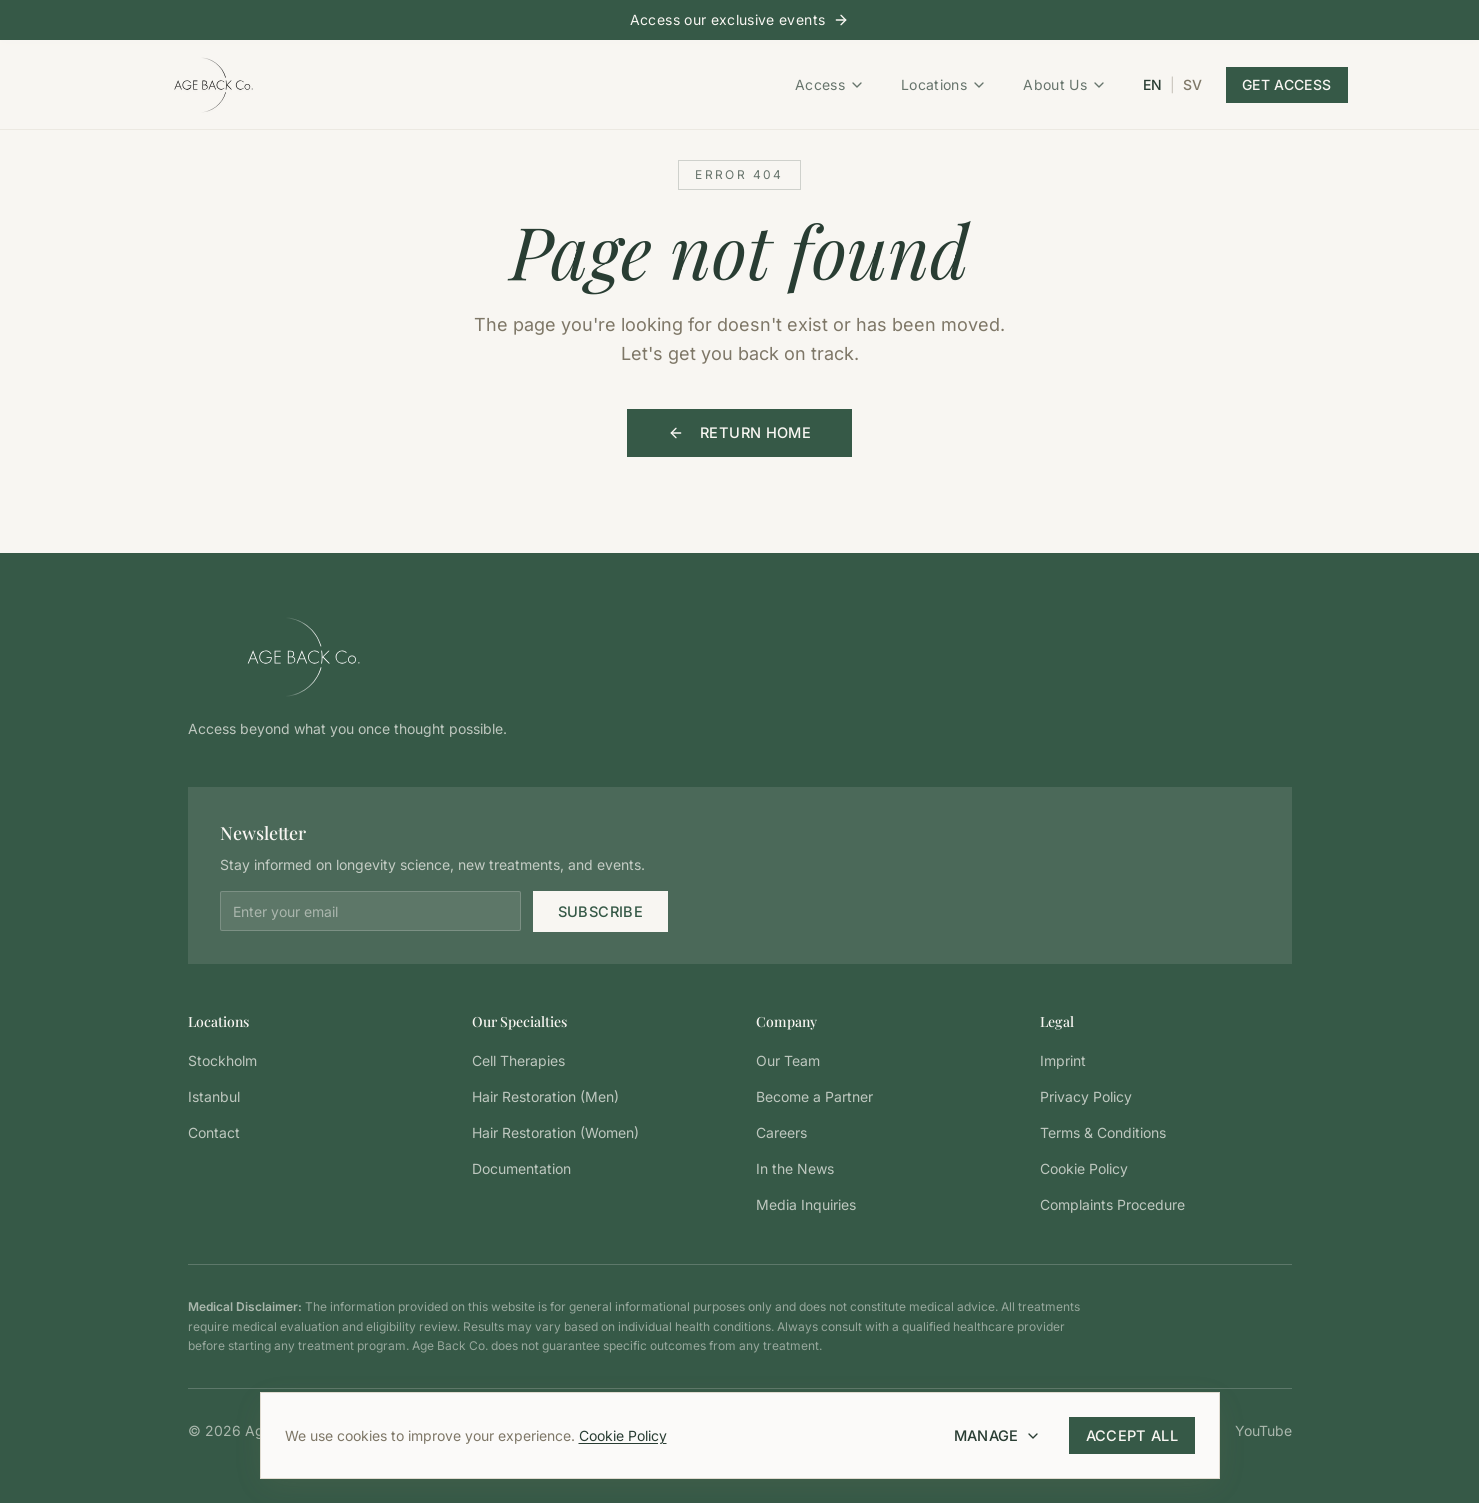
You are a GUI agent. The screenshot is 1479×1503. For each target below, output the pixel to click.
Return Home (740, 432)
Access (830, 83)
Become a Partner (814, 1095)
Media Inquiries (806, 1203)
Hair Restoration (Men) (545, 1095)
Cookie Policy (623, 1435)
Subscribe (603, 910)
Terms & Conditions (1103, 1131)
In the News (795, 1167)
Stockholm (222, 1059)
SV (1192, 83)
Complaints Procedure (1112, 1203)
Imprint (1063, 1059)
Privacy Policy (1086, 1095)
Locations (944, 83)
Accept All (1134, 1435)
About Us (1065, 83)
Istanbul (214, 1095)
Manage (1003, 1435)
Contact (214, 1131)
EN (1152, 83)
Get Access (1287, 83)
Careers (781, 1131)
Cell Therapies (518, 1059)
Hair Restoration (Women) (555, 1131)
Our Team (788, 1059)
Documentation (521, 1167)
